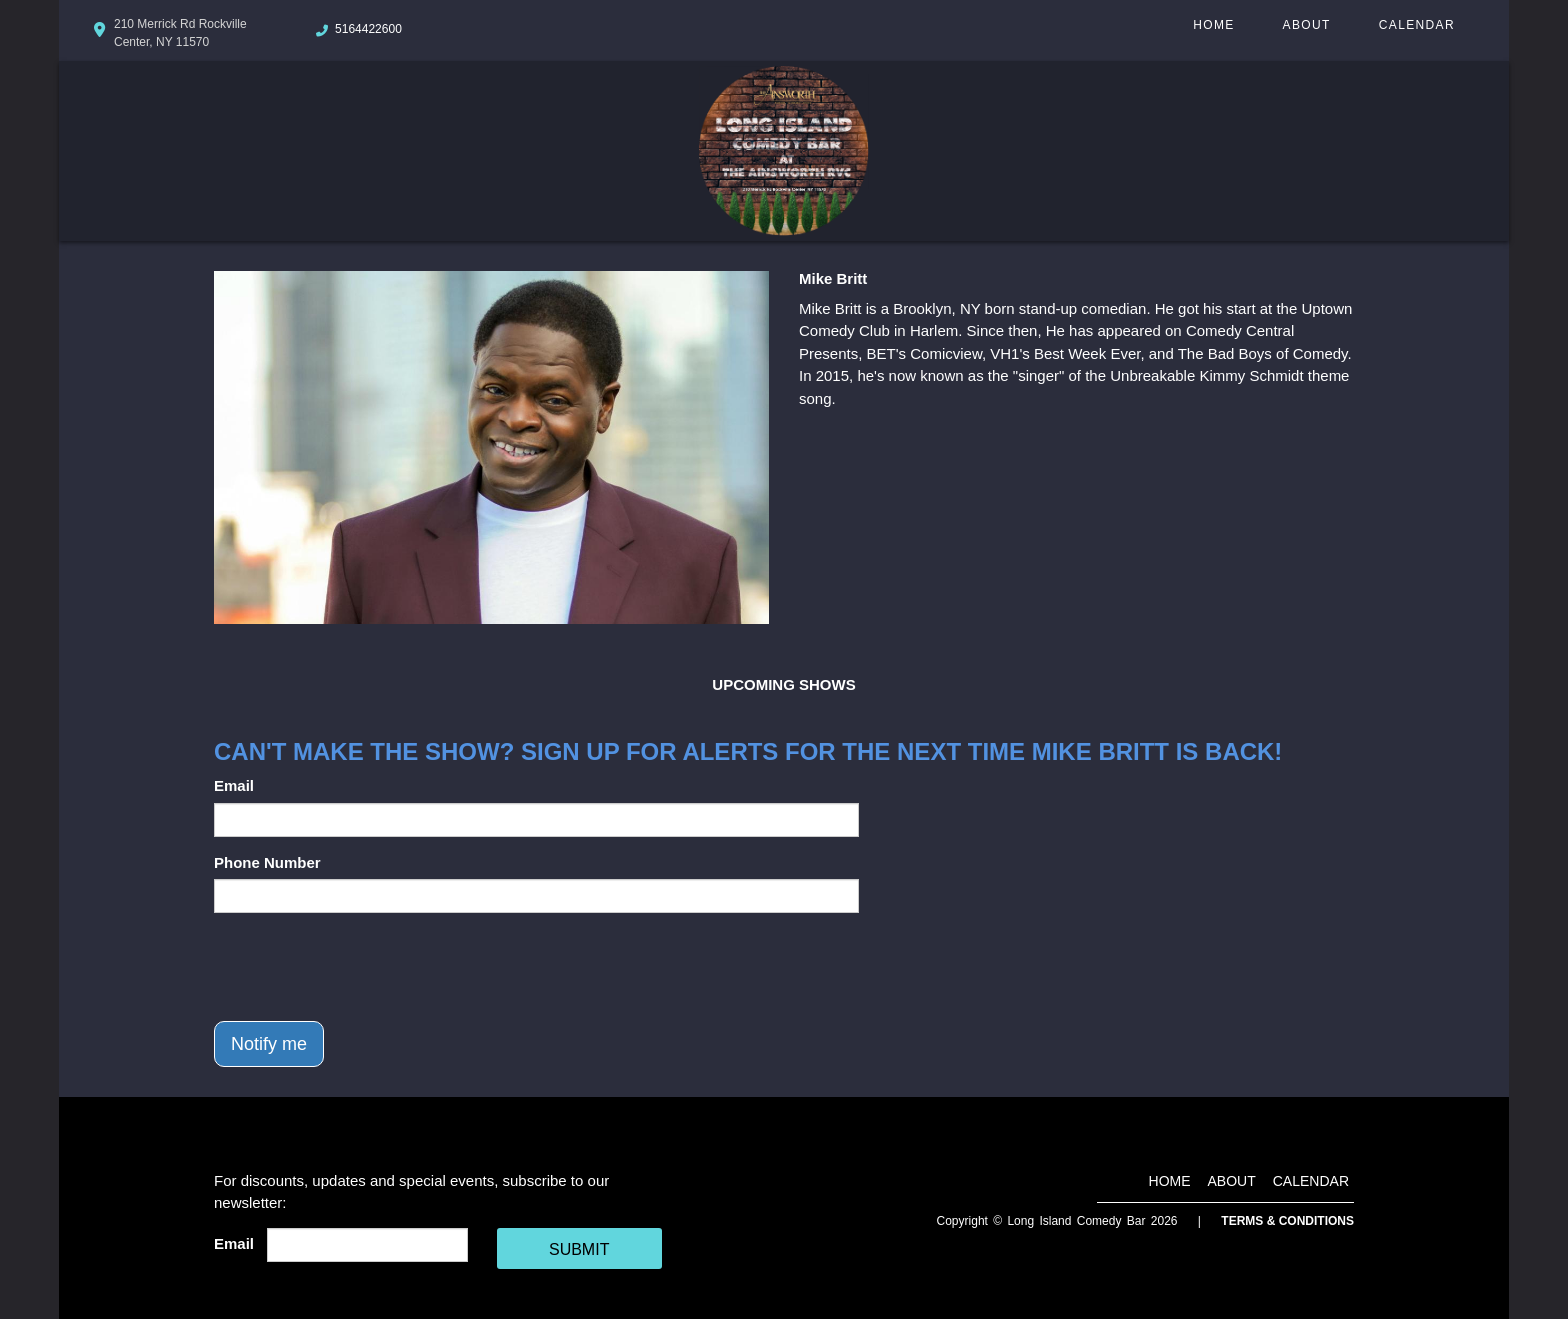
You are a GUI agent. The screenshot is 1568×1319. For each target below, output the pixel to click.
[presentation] (366, 967)
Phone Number (267, 862)
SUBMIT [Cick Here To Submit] (579, 1249)
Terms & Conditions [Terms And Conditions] (1287, 1221)
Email (234, 785)
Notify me (269, 1044)
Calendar (1417, 25)
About (1307, 25)
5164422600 (368, 29)
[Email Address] (367, 1245)
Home (1213, 25)
